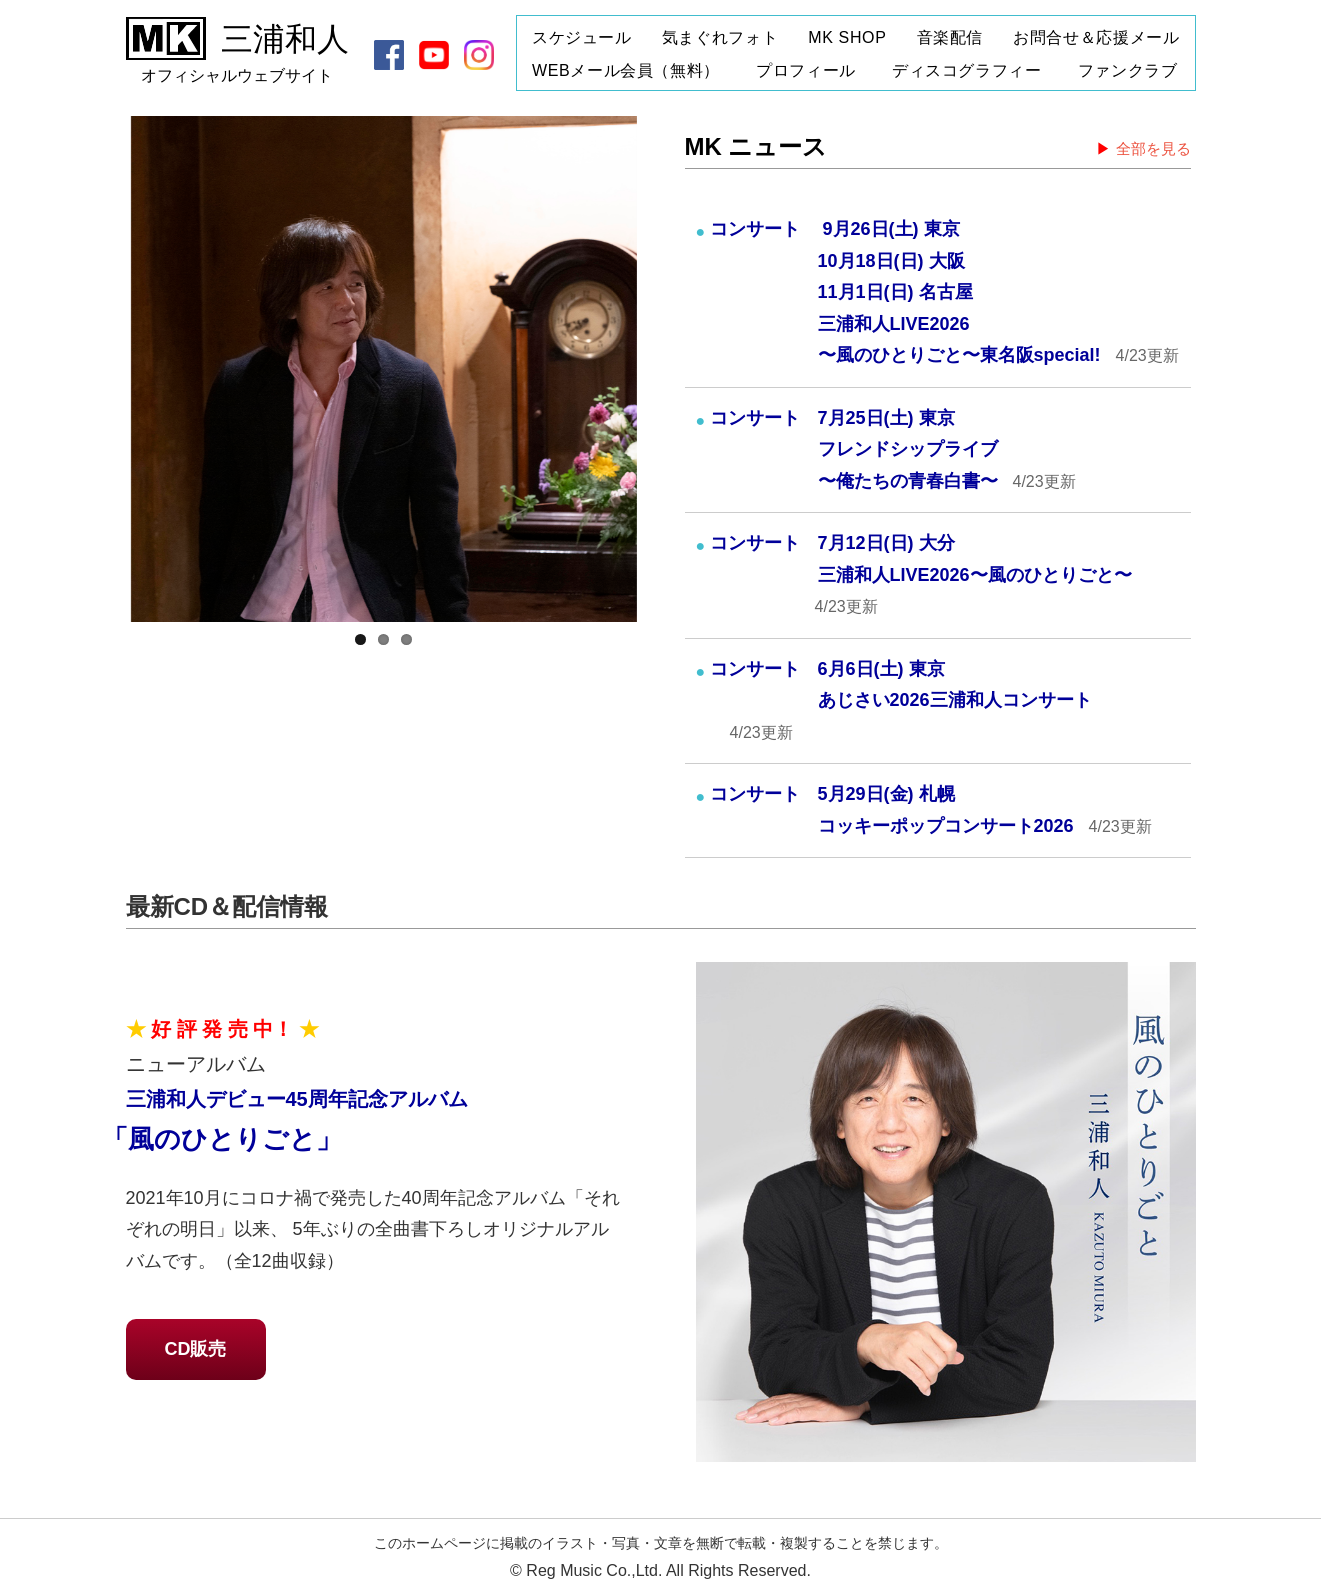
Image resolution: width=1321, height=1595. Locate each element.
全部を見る (1153, 148)
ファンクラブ (1128, 71)
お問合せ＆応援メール (1096, 38)
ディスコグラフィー (967, 71)
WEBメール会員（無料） (626, 71)
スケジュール (582, 38)
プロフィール (806, 71)
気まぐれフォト (720, 38)
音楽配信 (950, 38)
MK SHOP (847, 38)
